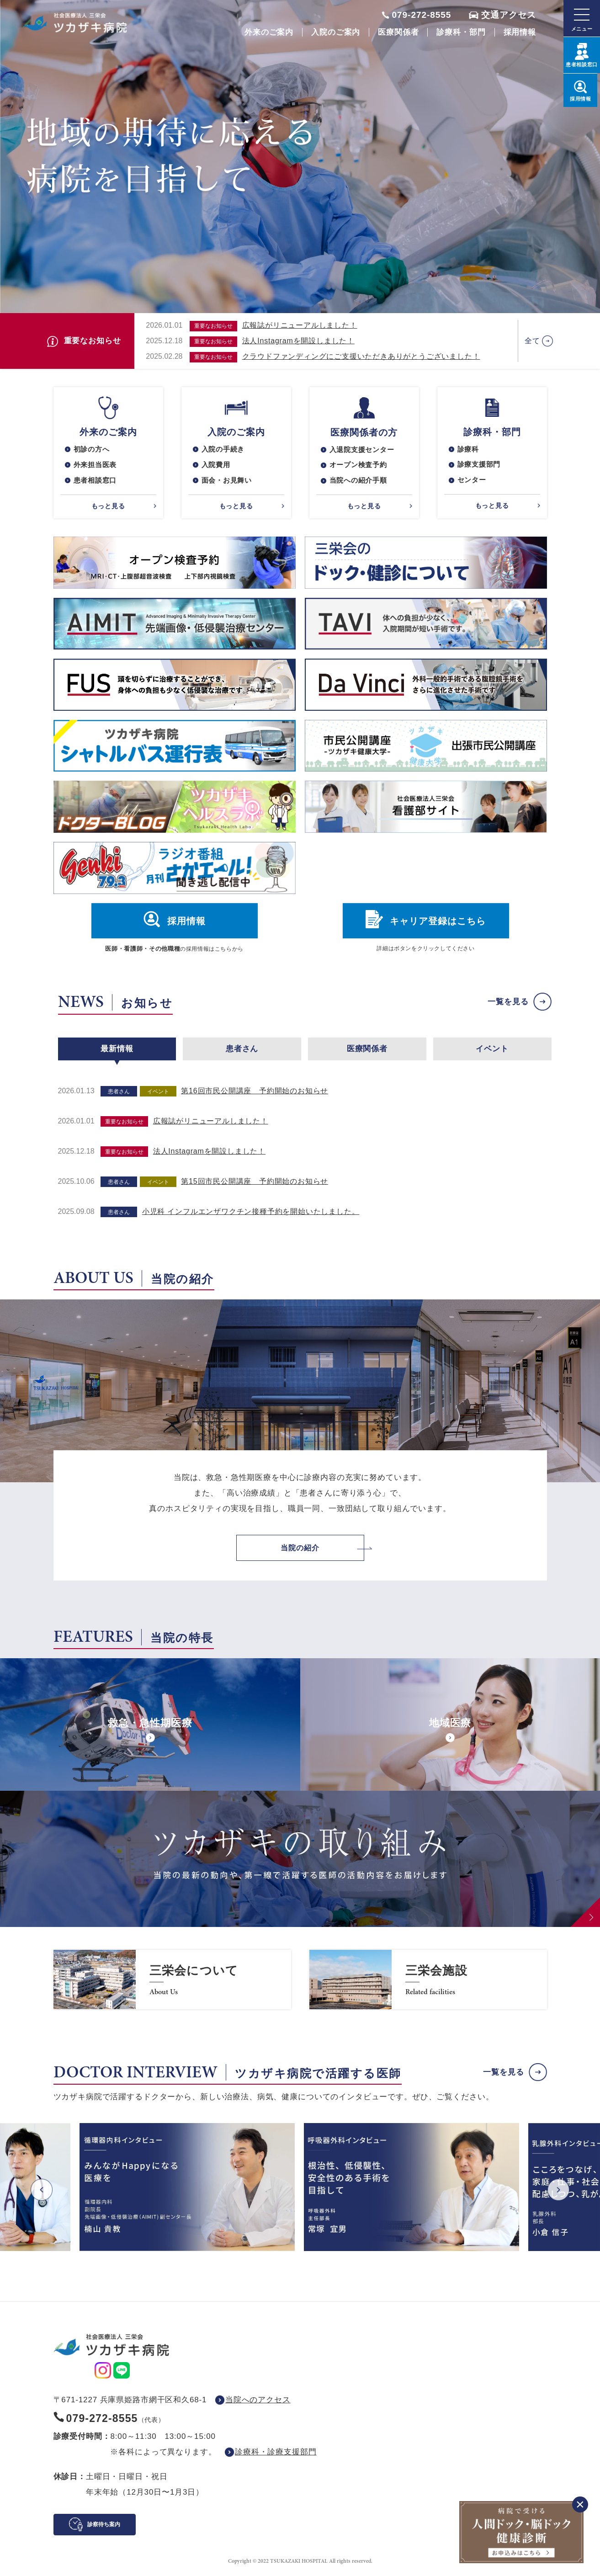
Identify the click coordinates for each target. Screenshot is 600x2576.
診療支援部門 (480, 465)
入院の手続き (225, 449)
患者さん (242, 1050)
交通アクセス (508, 15)
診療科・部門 (460, 32)
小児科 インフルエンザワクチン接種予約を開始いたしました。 (251, 1213)
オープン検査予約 (360, 466)
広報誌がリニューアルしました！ (299, 325)
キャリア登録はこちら (438, 923)
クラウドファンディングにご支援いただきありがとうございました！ (361, 356)
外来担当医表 (97, 465)
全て (532, 341)
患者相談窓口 (97, 481)
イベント (492, 1050)
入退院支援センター (363, 450)
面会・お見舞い (228, 481)
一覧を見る (508, 1004)
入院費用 (217, 465)
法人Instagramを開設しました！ (298, 341)
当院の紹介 (300, 1550)
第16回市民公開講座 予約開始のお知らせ (254, 1092)
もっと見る (108, 507)
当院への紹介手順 (360, 482)
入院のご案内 (335, 32)
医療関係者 (398, 32)
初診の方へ (93, 449)
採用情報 (520, 32)
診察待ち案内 (103, 2526)
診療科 (468, 449)
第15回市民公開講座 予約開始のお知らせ (254, 1183)
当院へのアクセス (258, 2402)
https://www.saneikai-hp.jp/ (172, 1982)
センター (472, 481)
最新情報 (117, 1050)
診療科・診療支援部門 (276, 2454)
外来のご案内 (268, 32)
